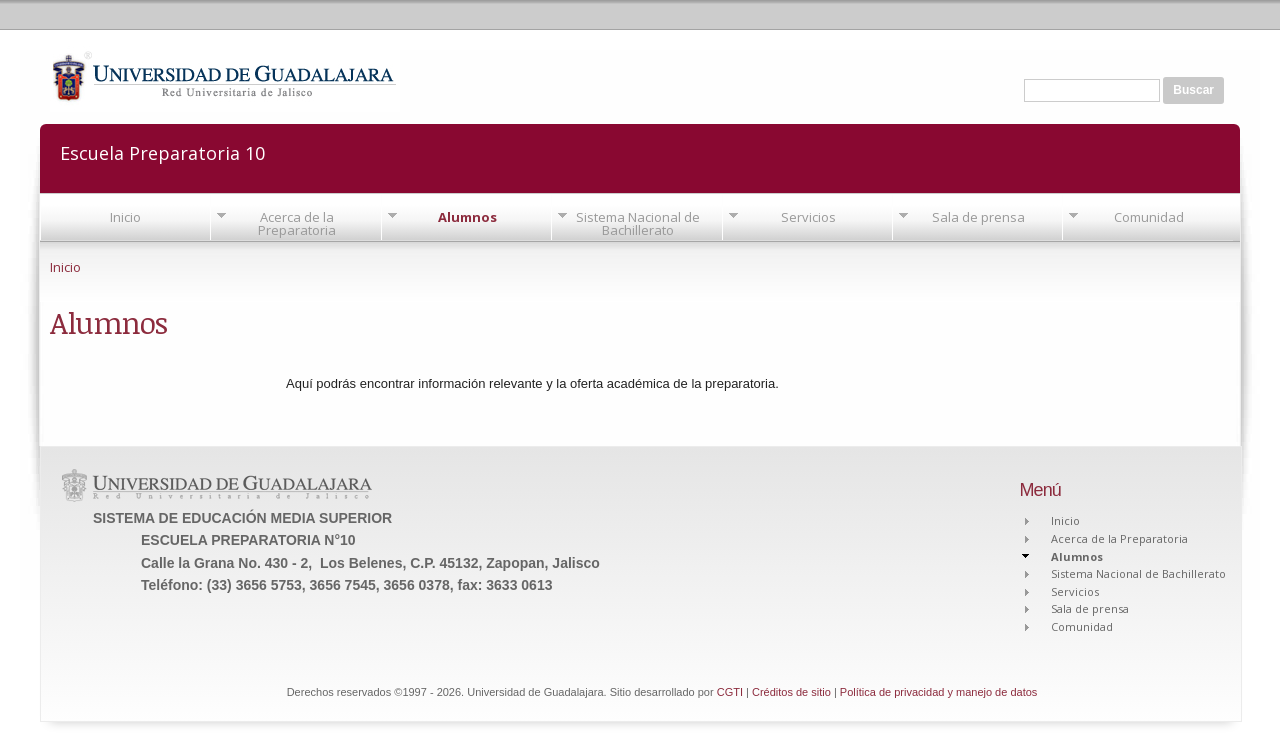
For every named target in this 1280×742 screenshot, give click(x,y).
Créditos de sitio (791, 692)
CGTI (730, 692)
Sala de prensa (978, 217)
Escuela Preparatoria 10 (162, 151)
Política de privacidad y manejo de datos (939, 692)
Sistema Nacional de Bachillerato (638, 223)
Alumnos (467, 217)
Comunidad (1149, 217)
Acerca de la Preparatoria (297, 223)
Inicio (125, 217)
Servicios (808, 217)
